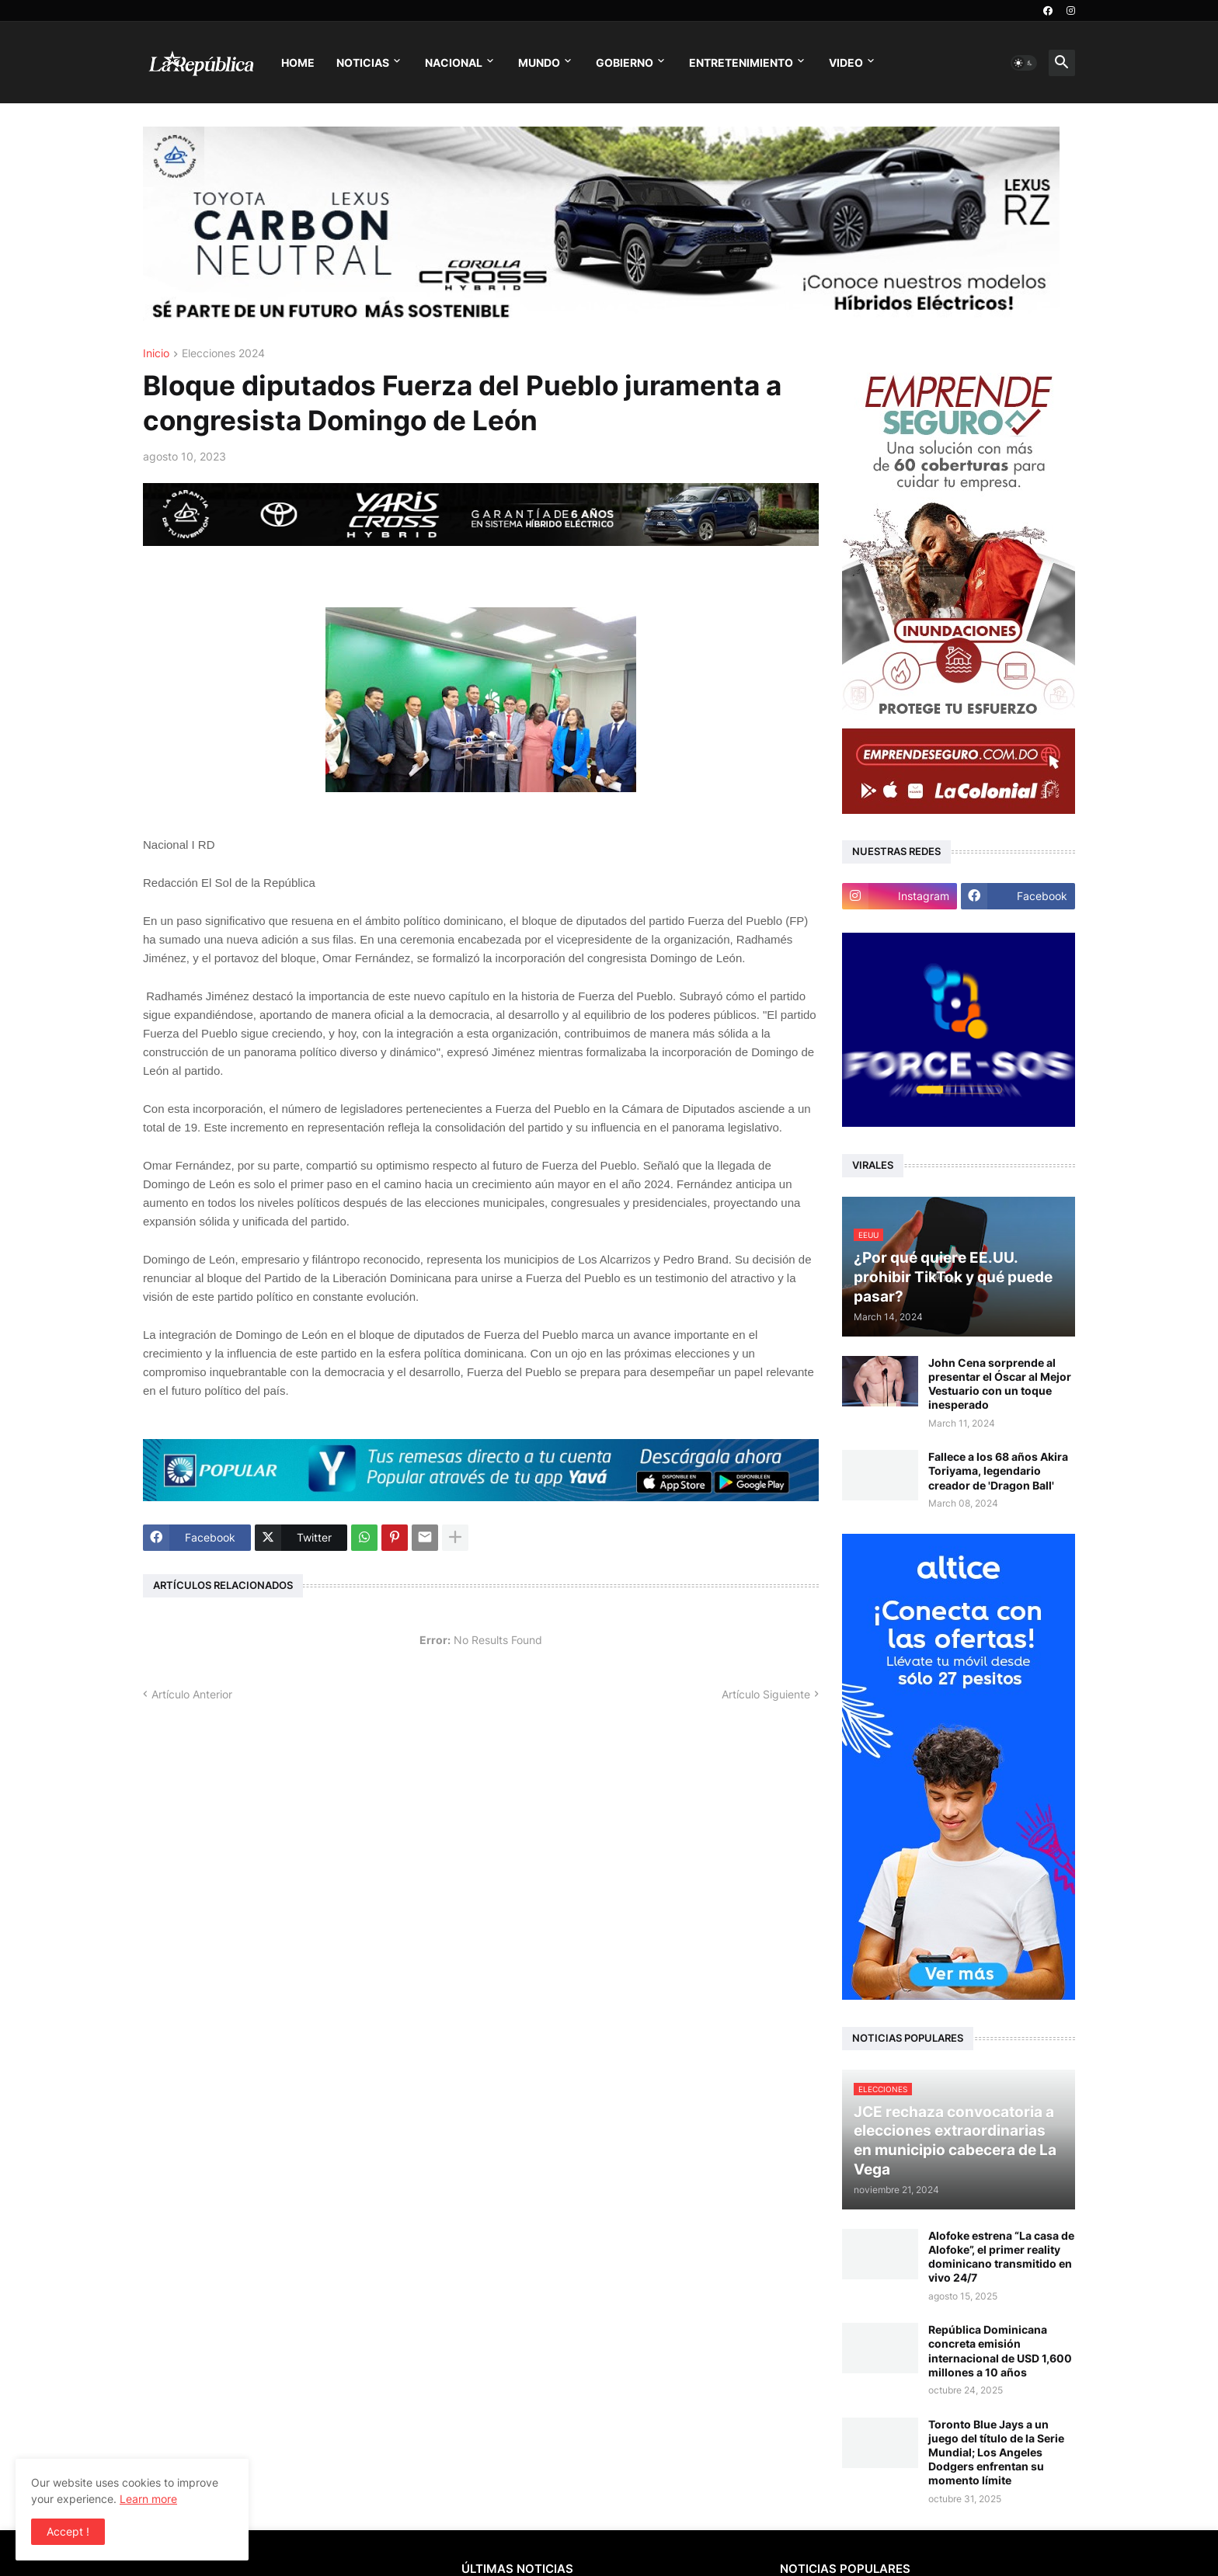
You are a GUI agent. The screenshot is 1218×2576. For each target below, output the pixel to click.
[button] (1024, 63)
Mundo (539, 62)
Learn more (148, 2498)
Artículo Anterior (191, 1694)
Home (298, 62)
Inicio (156, 354)
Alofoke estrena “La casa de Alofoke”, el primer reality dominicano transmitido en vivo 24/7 (1001, 2257)
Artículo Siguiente (766, 1694)
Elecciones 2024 (223, 354)
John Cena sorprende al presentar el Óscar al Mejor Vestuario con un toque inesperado (999, 1384)
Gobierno (624, 62)
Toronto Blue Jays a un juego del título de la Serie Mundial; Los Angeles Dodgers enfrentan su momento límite (996, 2452)
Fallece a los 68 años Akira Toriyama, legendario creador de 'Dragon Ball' (998, 1470)
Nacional (453, 62)
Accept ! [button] (68, 2531)
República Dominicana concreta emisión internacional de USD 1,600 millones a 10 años (1000, 2351)
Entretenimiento (741, 62)
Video (846, 62)
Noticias (362, 62)
